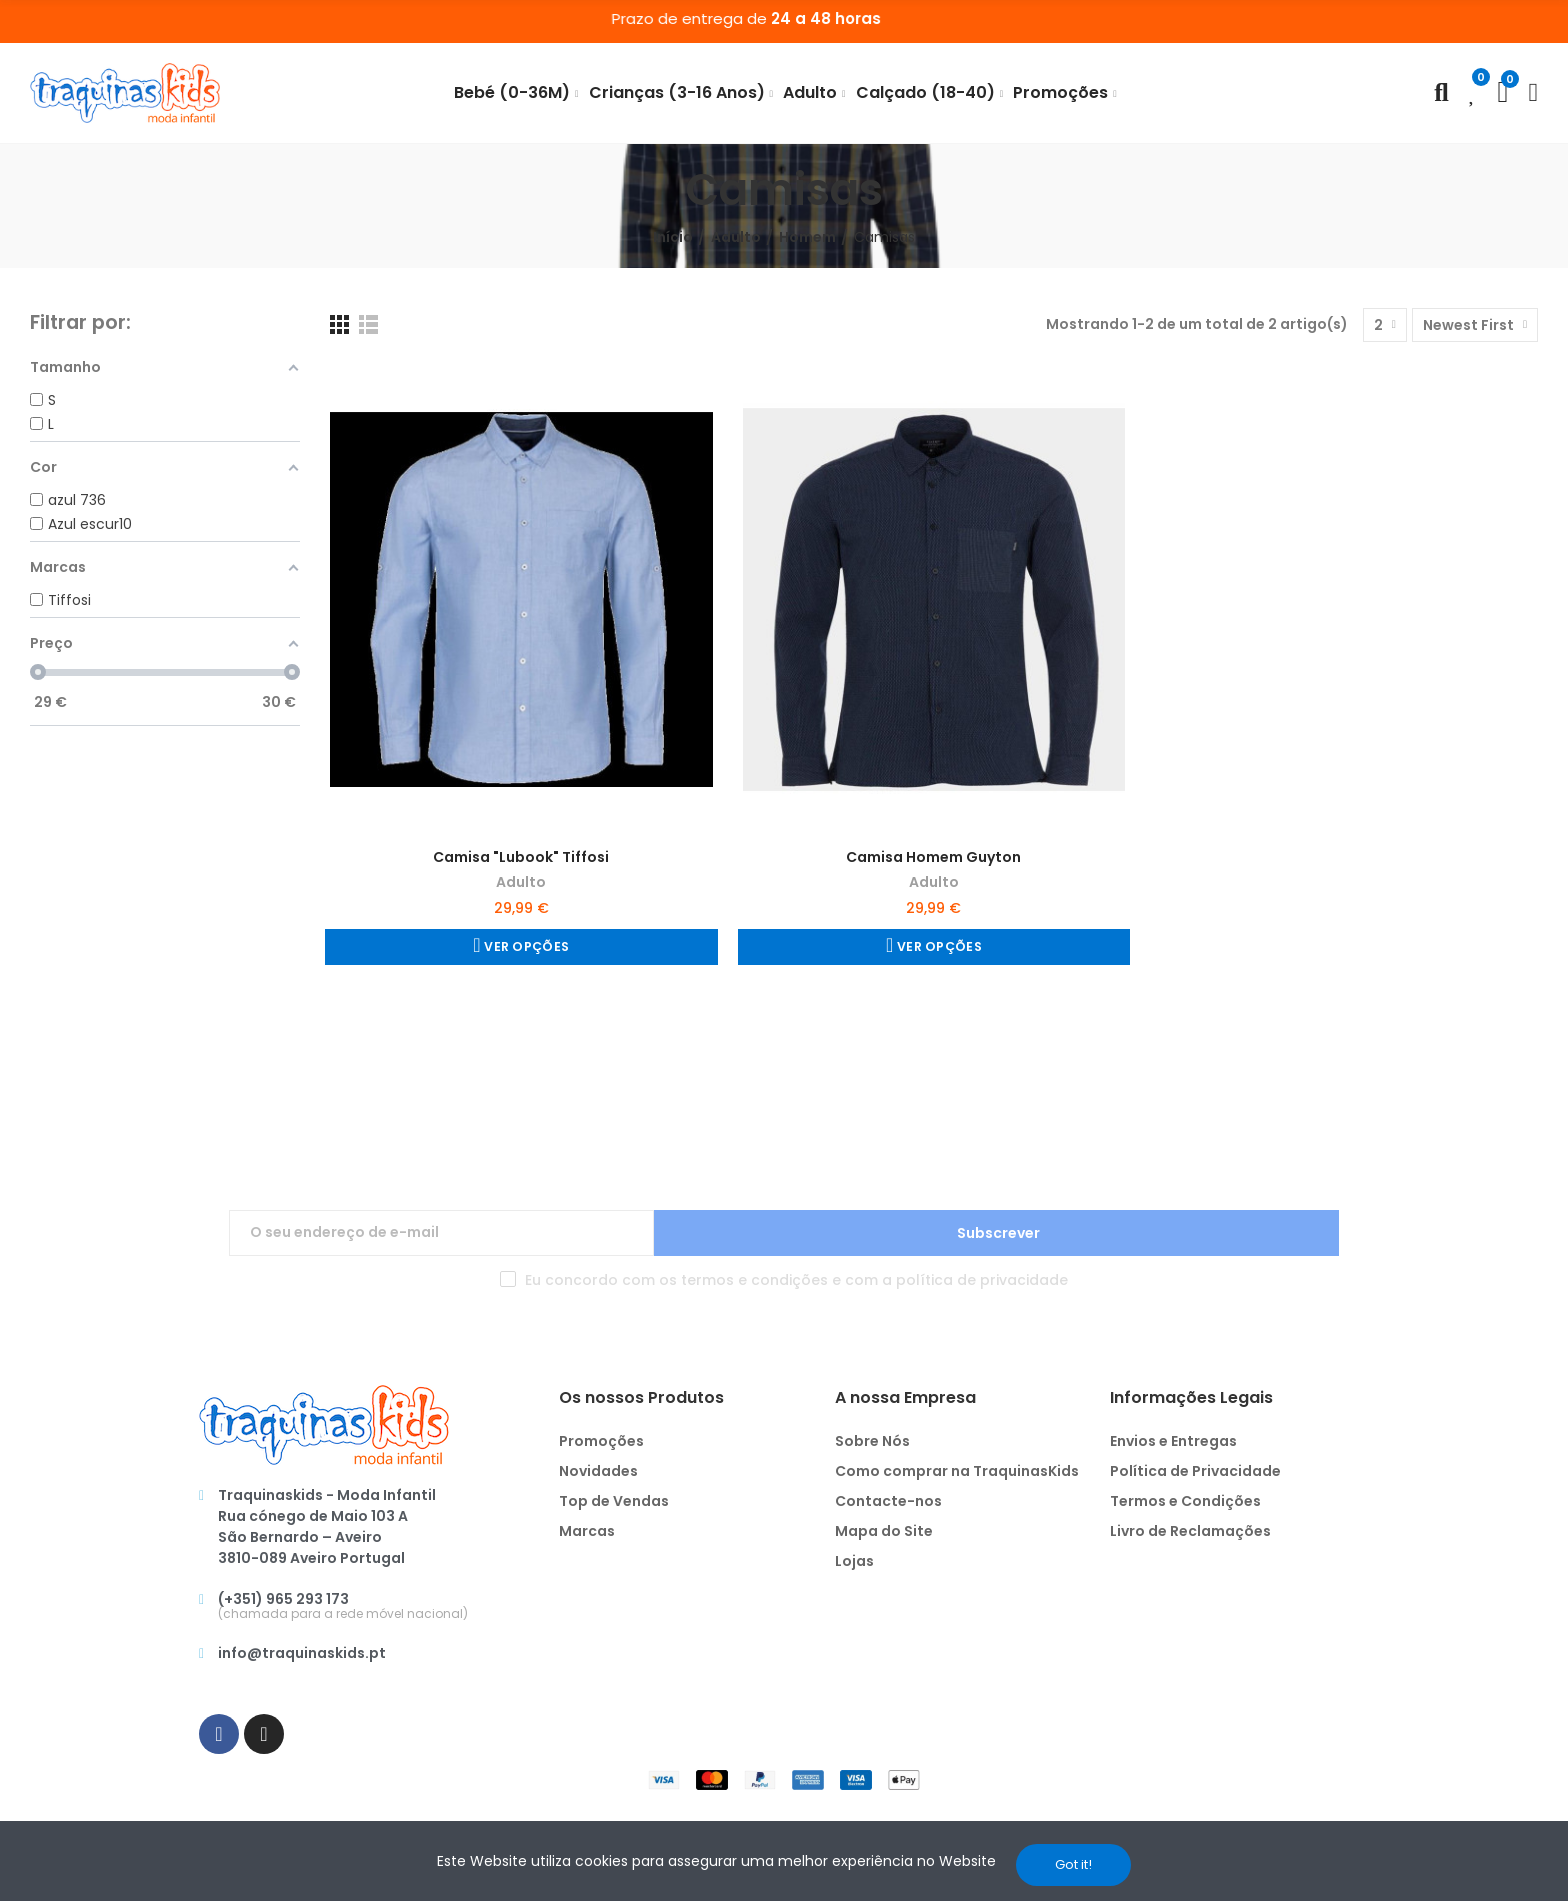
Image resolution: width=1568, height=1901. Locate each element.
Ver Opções (524, 946)
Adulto (521, 882)
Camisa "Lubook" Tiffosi (521, 857)
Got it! (1073, 1864)
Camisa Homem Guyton (933, 857)
